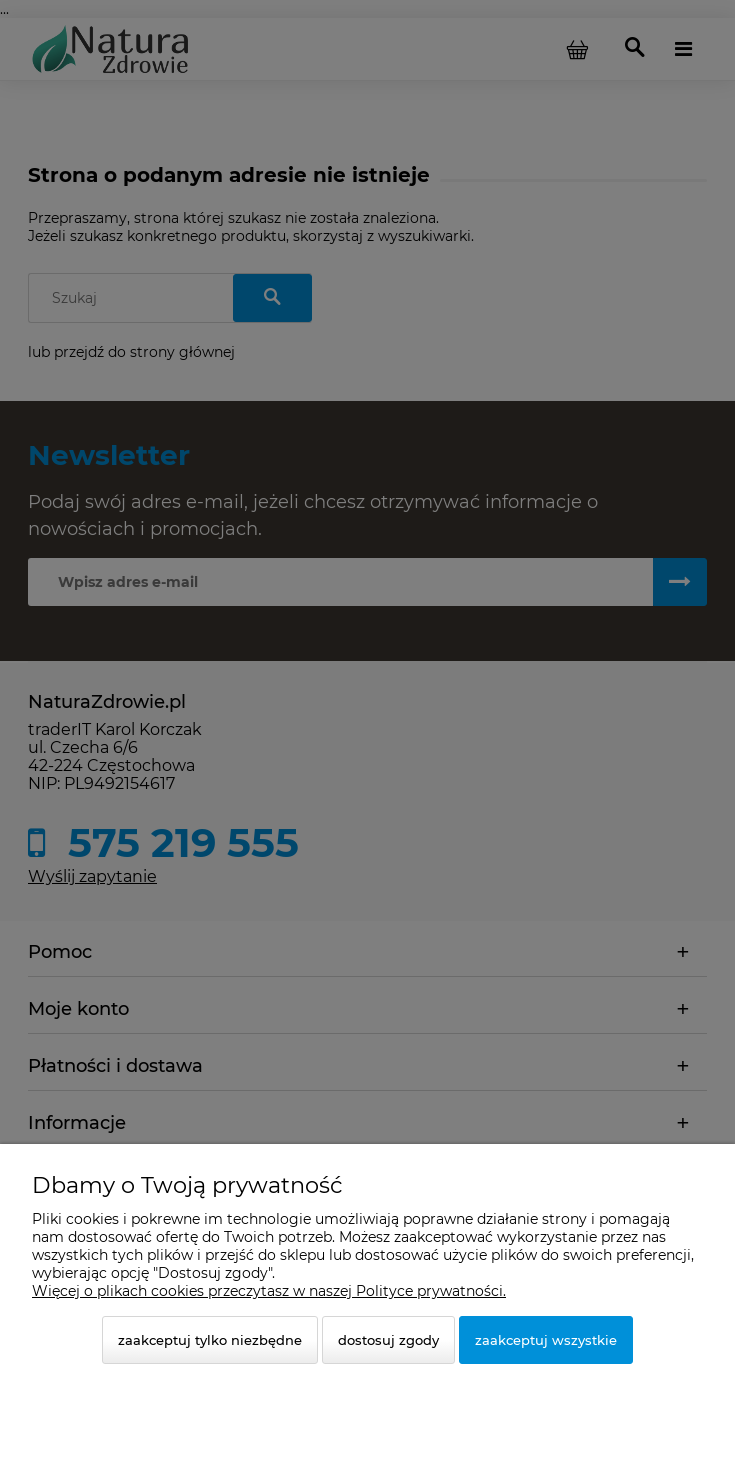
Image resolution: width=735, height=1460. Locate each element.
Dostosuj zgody (388, 1340)
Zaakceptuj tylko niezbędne (210, 1340)
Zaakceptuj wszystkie (546, 1340)
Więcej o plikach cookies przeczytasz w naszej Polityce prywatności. (269, 1291)
